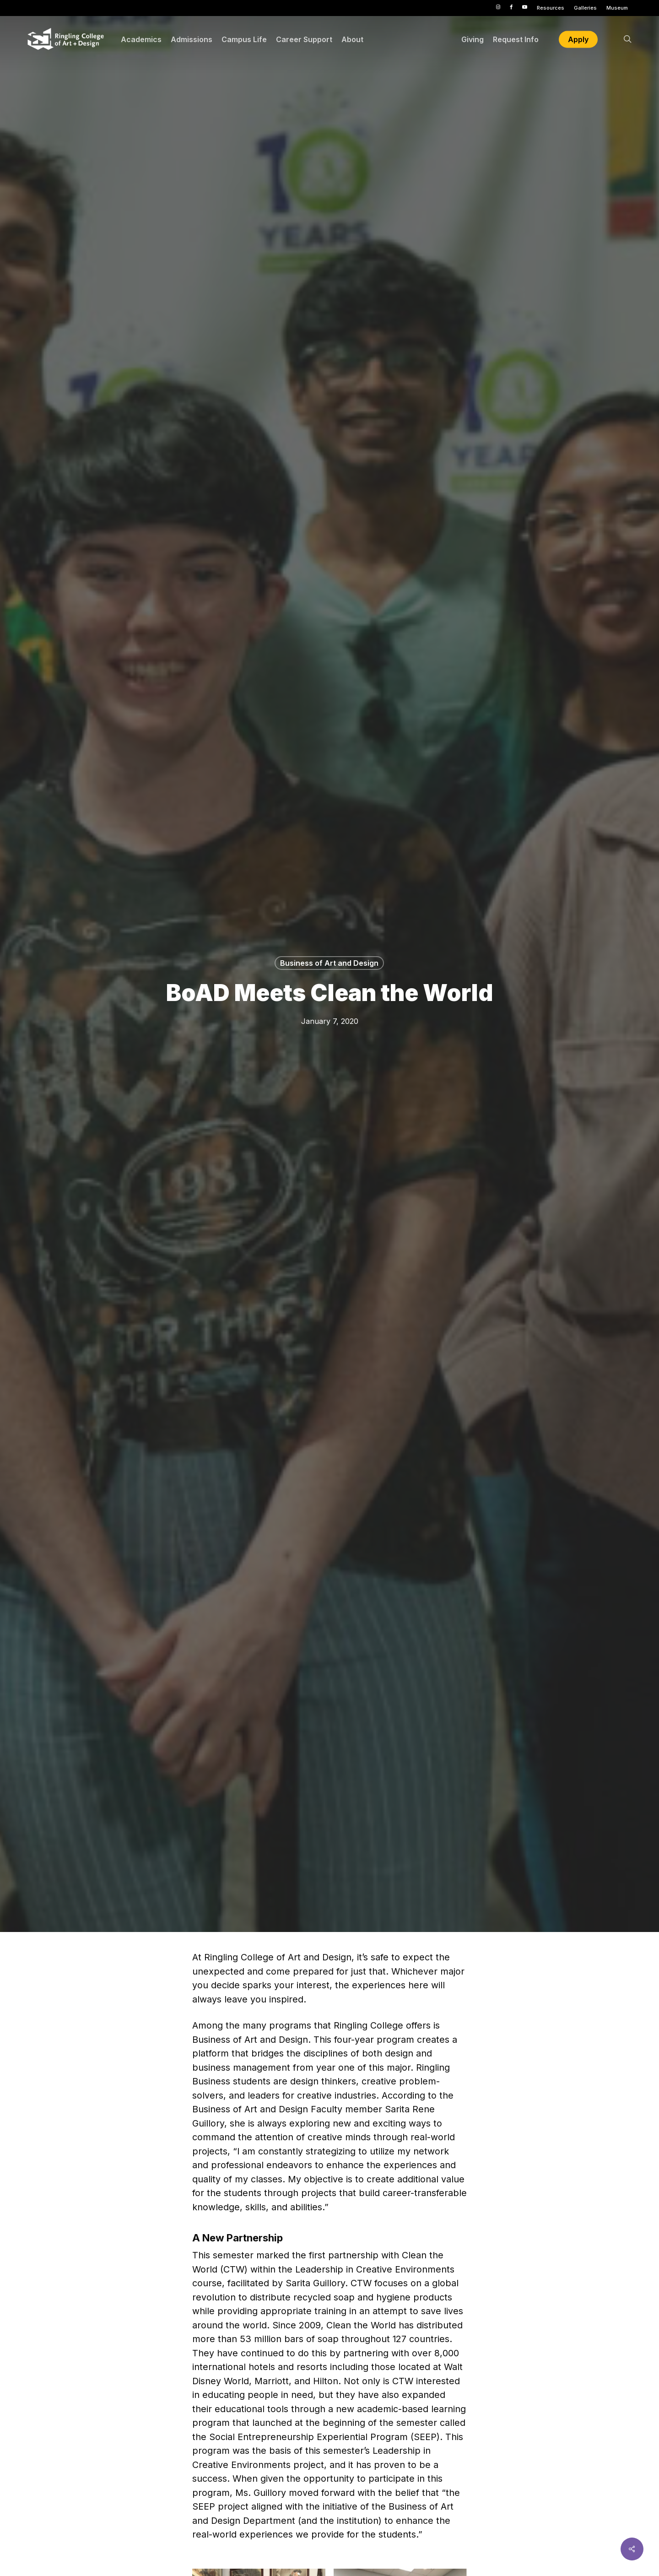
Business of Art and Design (329, 963)
